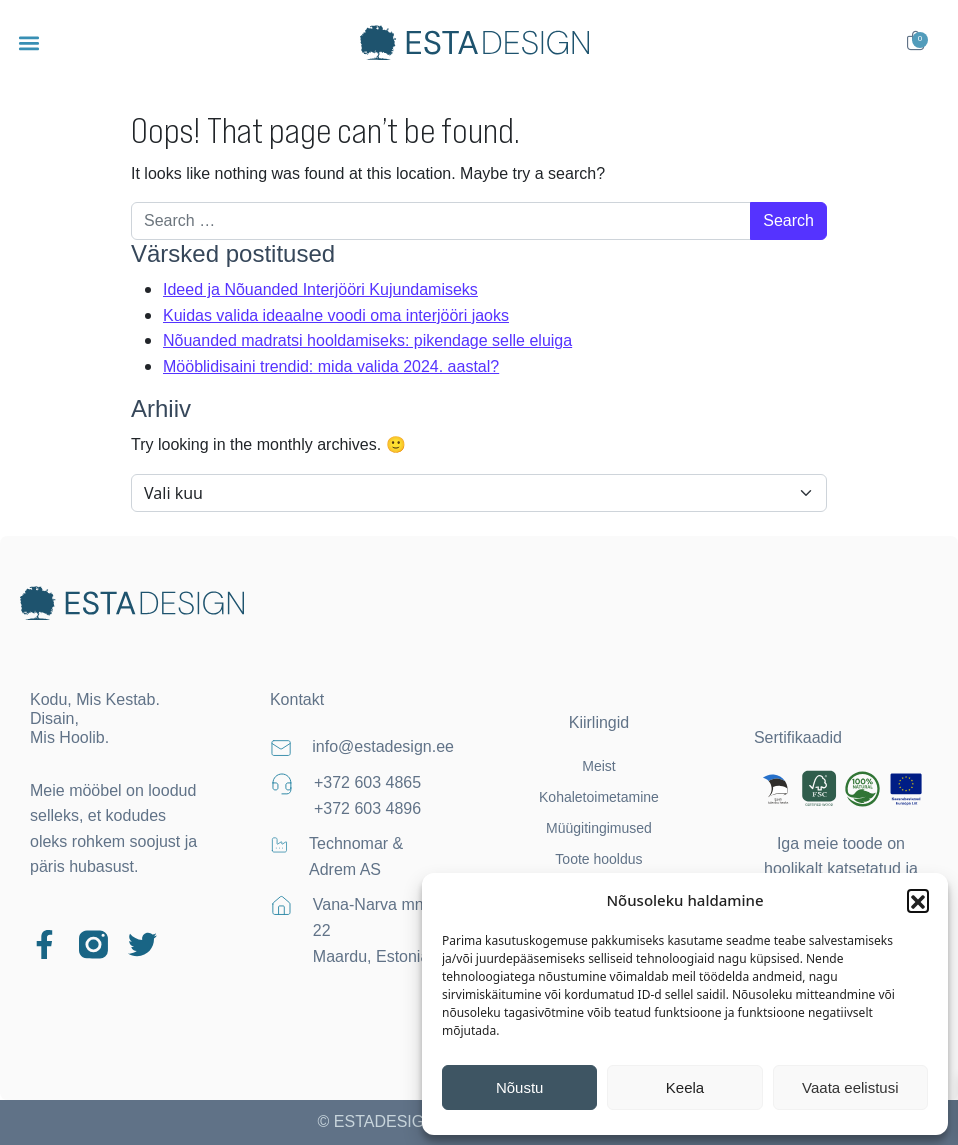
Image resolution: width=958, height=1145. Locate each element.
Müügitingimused (599, 828)
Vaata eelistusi (850, 1087)
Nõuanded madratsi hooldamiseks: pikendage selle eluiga (367, 340)
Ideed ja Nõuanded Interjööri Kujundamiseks (320, 289)
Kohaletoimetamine (599, 797)
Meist (598, 766)
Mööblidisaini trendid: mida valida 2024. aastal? (331, 366)
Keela (685, 1087)
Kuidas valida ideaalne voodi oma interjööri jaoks (336, 315)
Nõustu (520, 1087)
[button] (918, 900)
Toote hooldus (598, 859)
